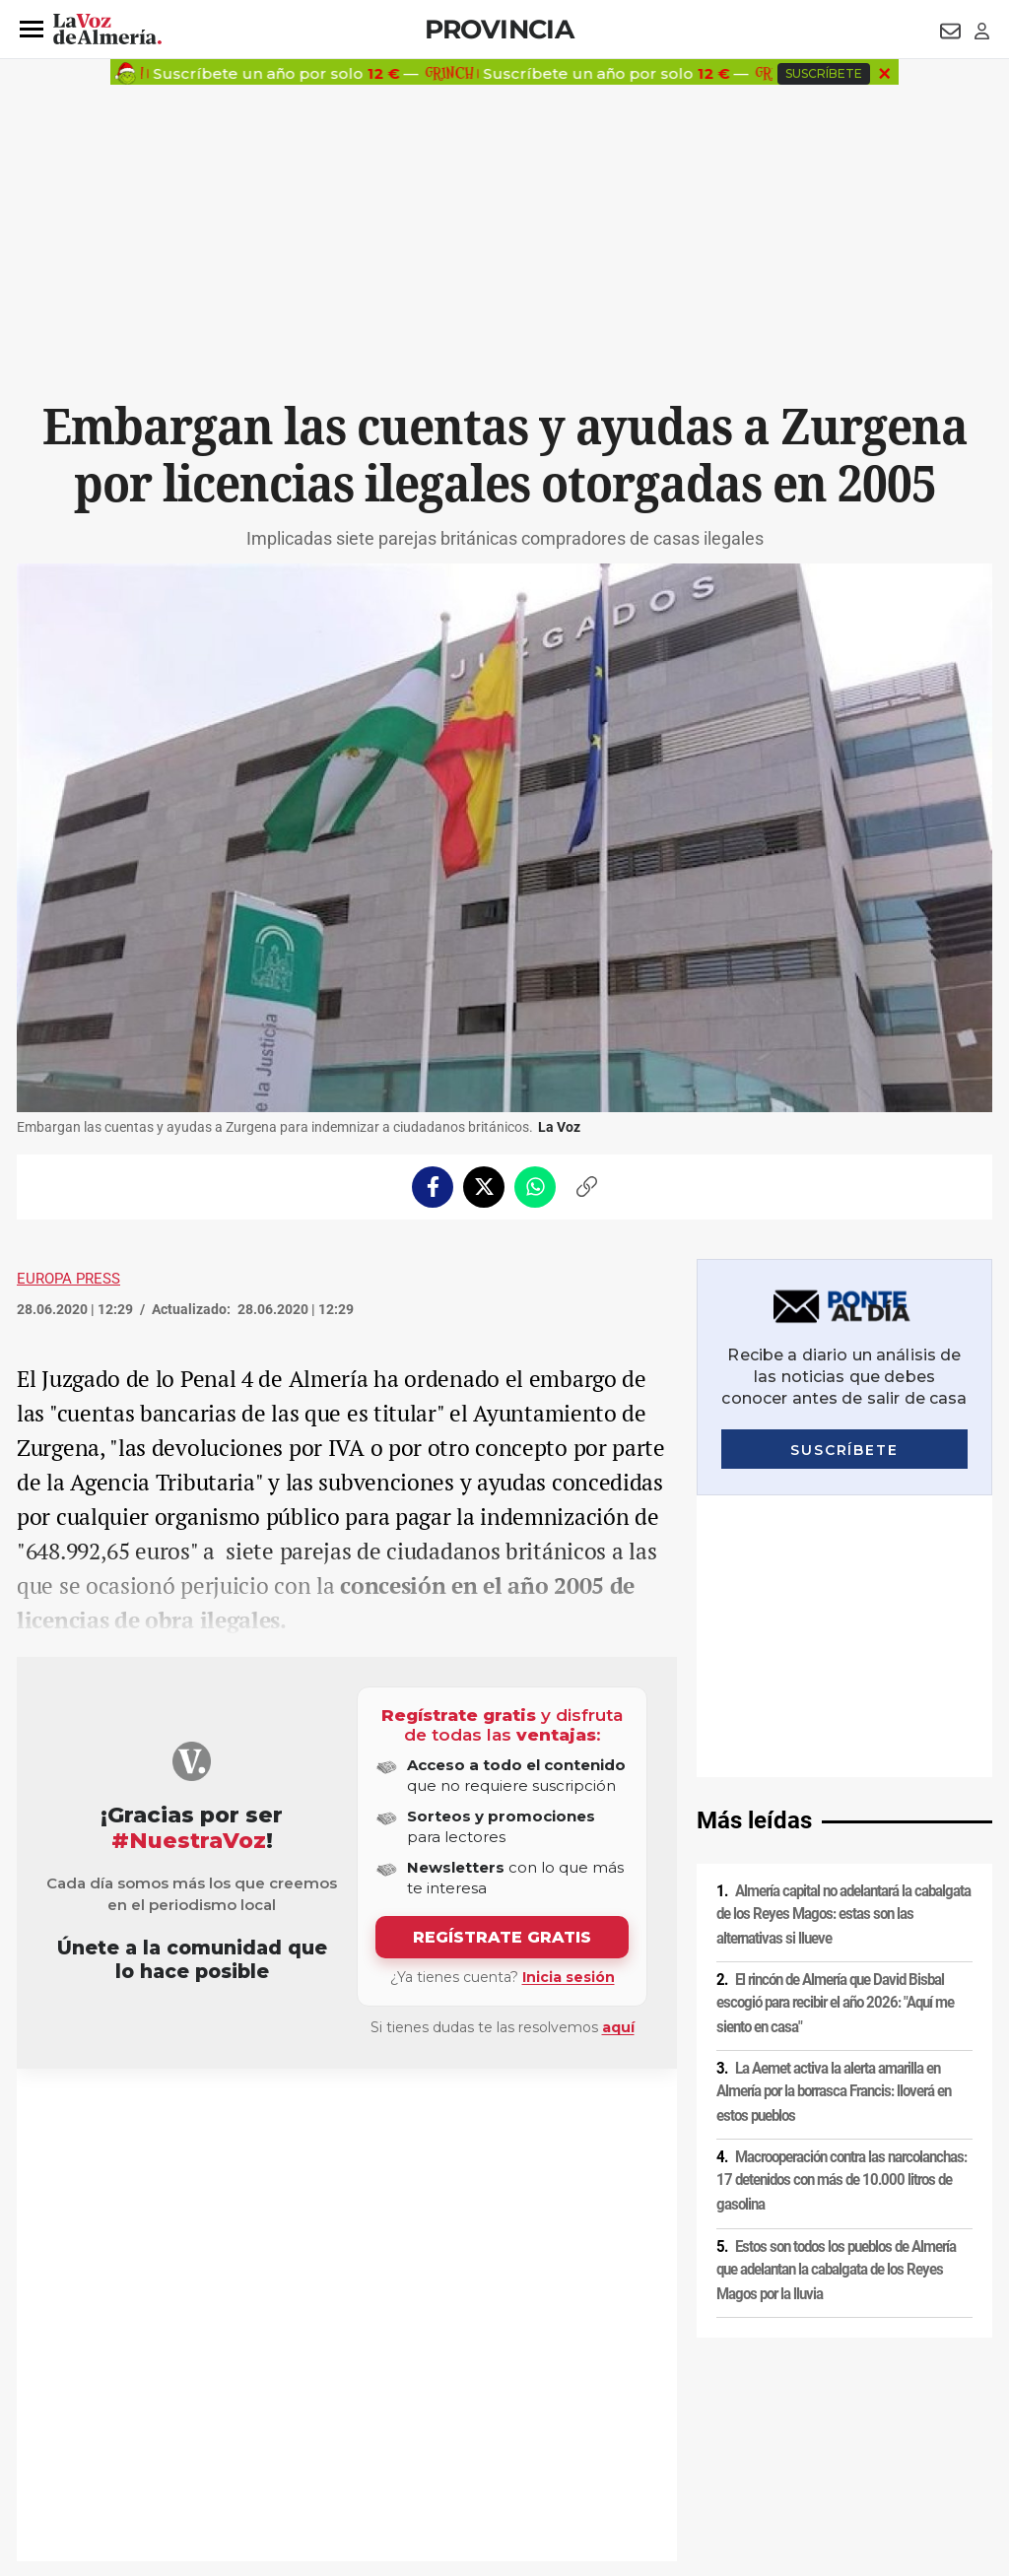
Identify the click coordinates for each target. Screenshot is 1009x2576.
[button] (31, 29)
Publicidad (800, 2407)
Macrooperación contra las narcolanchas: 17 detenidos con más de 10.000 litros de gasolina (841, 1899)
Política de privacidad (159, 2407)
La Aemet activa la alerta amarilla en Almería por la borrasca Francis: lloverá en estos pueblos (833, 1810)
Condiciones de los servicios (429, 2407)
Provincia (499, 29)
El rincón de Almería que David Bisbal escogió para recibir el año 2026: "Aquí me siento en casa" (835, 1721)
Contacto (728, 2407)
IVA (107, 2116)
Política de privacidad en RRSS (603, 2407)
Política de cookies (284, 2407)
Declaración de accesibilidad (459, 2441)
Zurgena (67, 2116)
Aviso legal (55, 2407)
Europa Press (68, 1279)
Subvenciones (161, 2116)
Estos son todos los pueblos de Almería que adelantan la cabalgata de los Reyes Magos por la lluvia (836, 1988)
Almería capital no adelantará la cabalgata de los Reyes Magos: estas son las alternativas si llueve (843, 1633)
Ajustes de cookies (316, 2441)
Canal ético (218, 2441)
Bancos (225, 2116)
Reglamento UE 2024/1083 (98, 2441)
